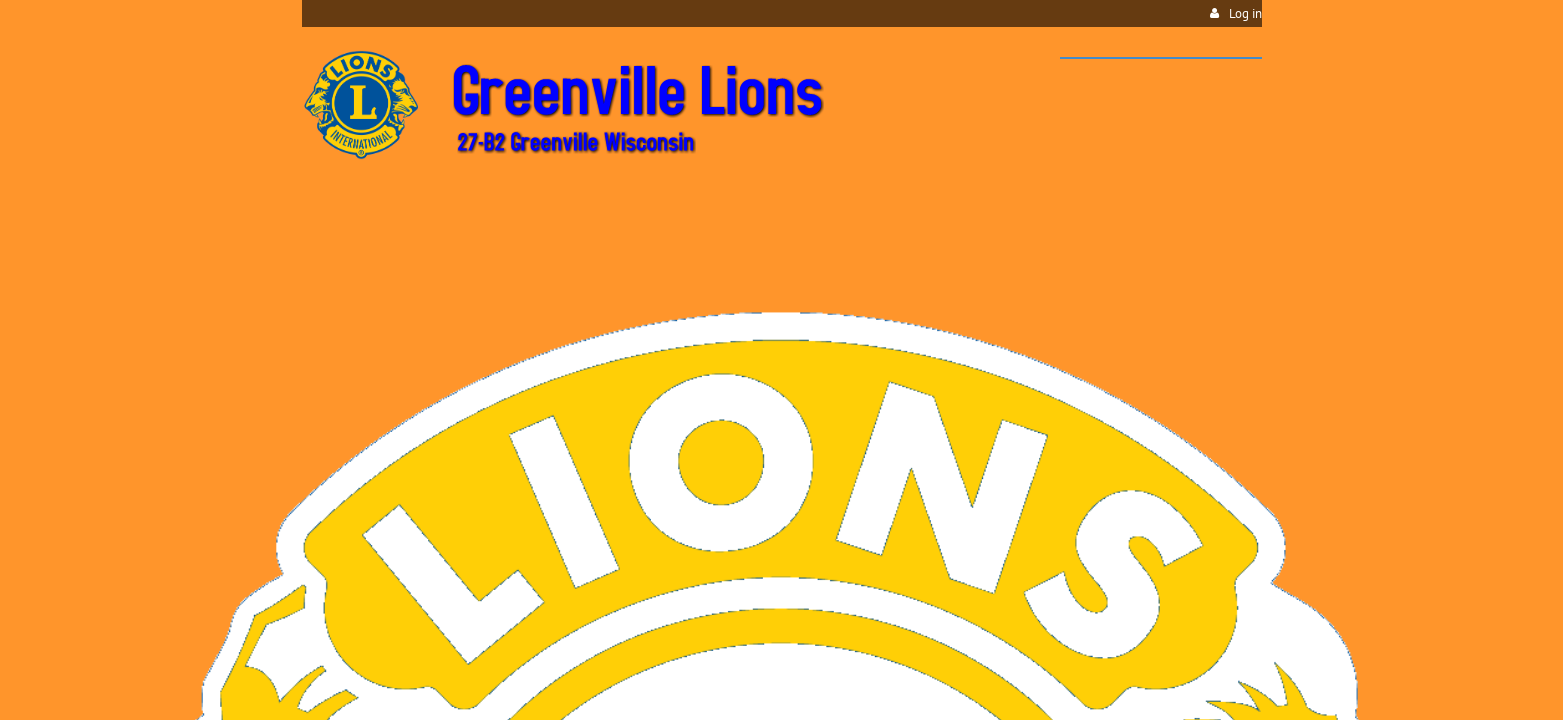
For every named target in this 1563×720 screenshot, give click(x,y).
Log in (1245, 13)
